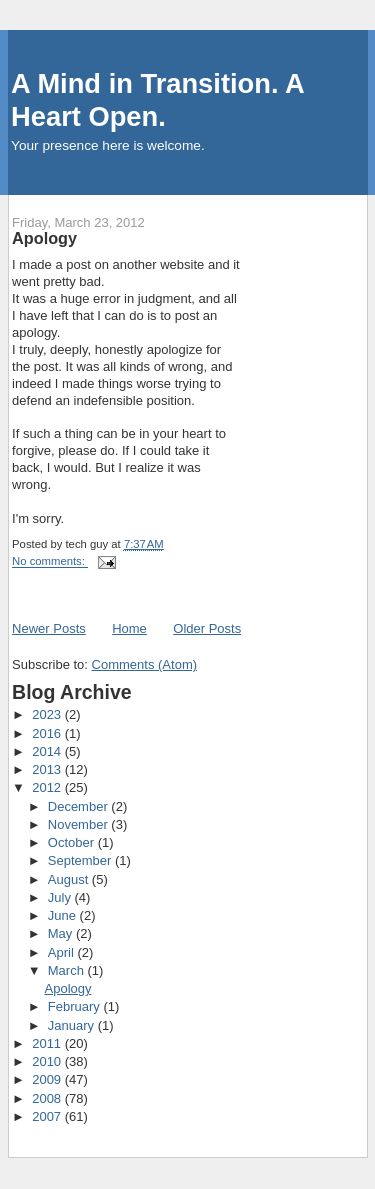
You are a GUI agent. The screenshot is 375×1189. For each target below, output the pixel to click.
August (70, 879)
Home (129, 628)
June (64, 915)
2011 (48, 1043)
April (63, 952)
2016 (48, 733)
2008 (48, 1098)
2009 (48, 1079)
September (81, 860)
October (73, 842)
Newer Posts (49, 628)
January (73, 1025)
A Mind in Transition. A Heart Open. (157, 100)
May (62, 933)
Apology (44, 238)
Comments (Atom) (144, 664)
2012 (48, 787)
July (61, 897)
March (68, 970)
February (76, 1006)
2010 (48, 1061)
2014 (48, 751)
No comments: (50, 562)
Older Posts (207, 628)
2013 (48, 769)
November (80, 824)
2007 (48, 1116)
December (80, 806)
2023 (48, 714)
